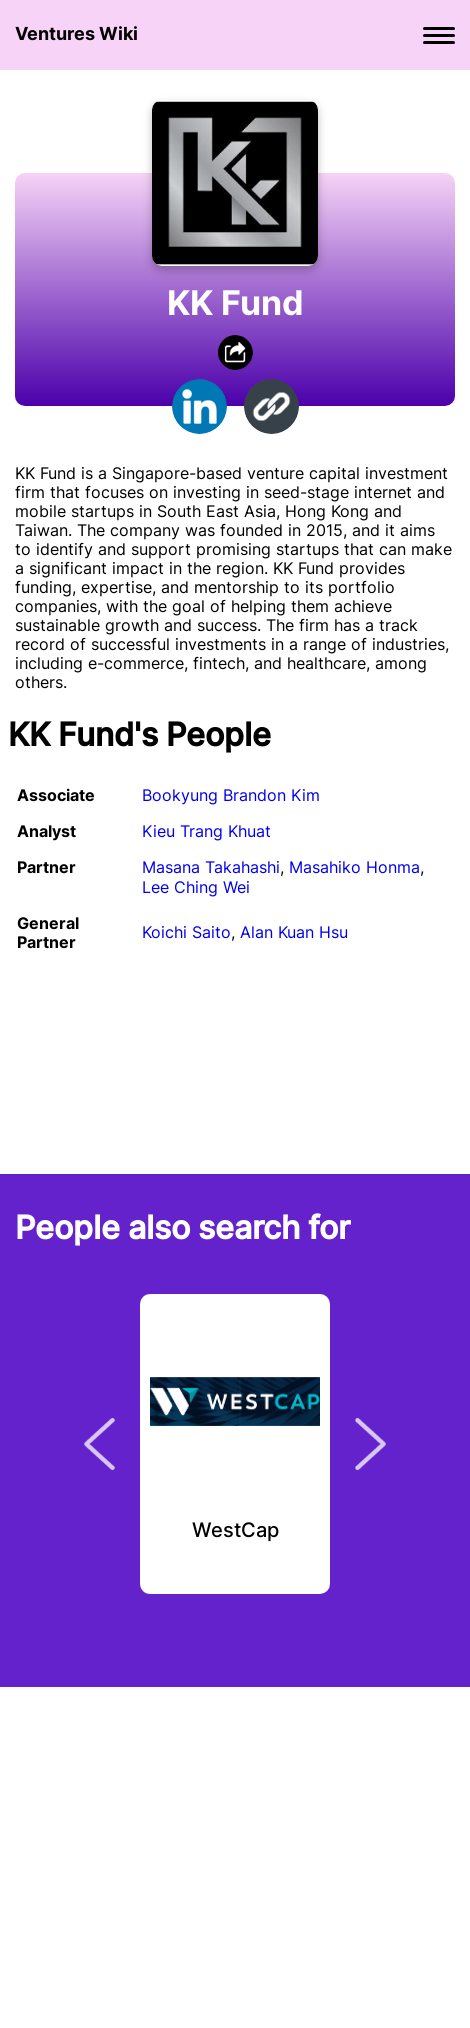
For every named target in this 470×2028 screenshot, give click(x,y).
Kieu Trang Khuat (206, 831)
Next (370, 1444)
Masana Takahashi (211, 867)
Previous (99, 1444)
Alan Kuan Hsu (294, 932)
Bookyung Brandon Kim (231, 795)
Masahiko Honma (354, 867)
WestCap (235, 1531)
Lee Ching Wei (196, 887)
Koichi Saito (186, 932)
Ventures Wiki (76, 33)
